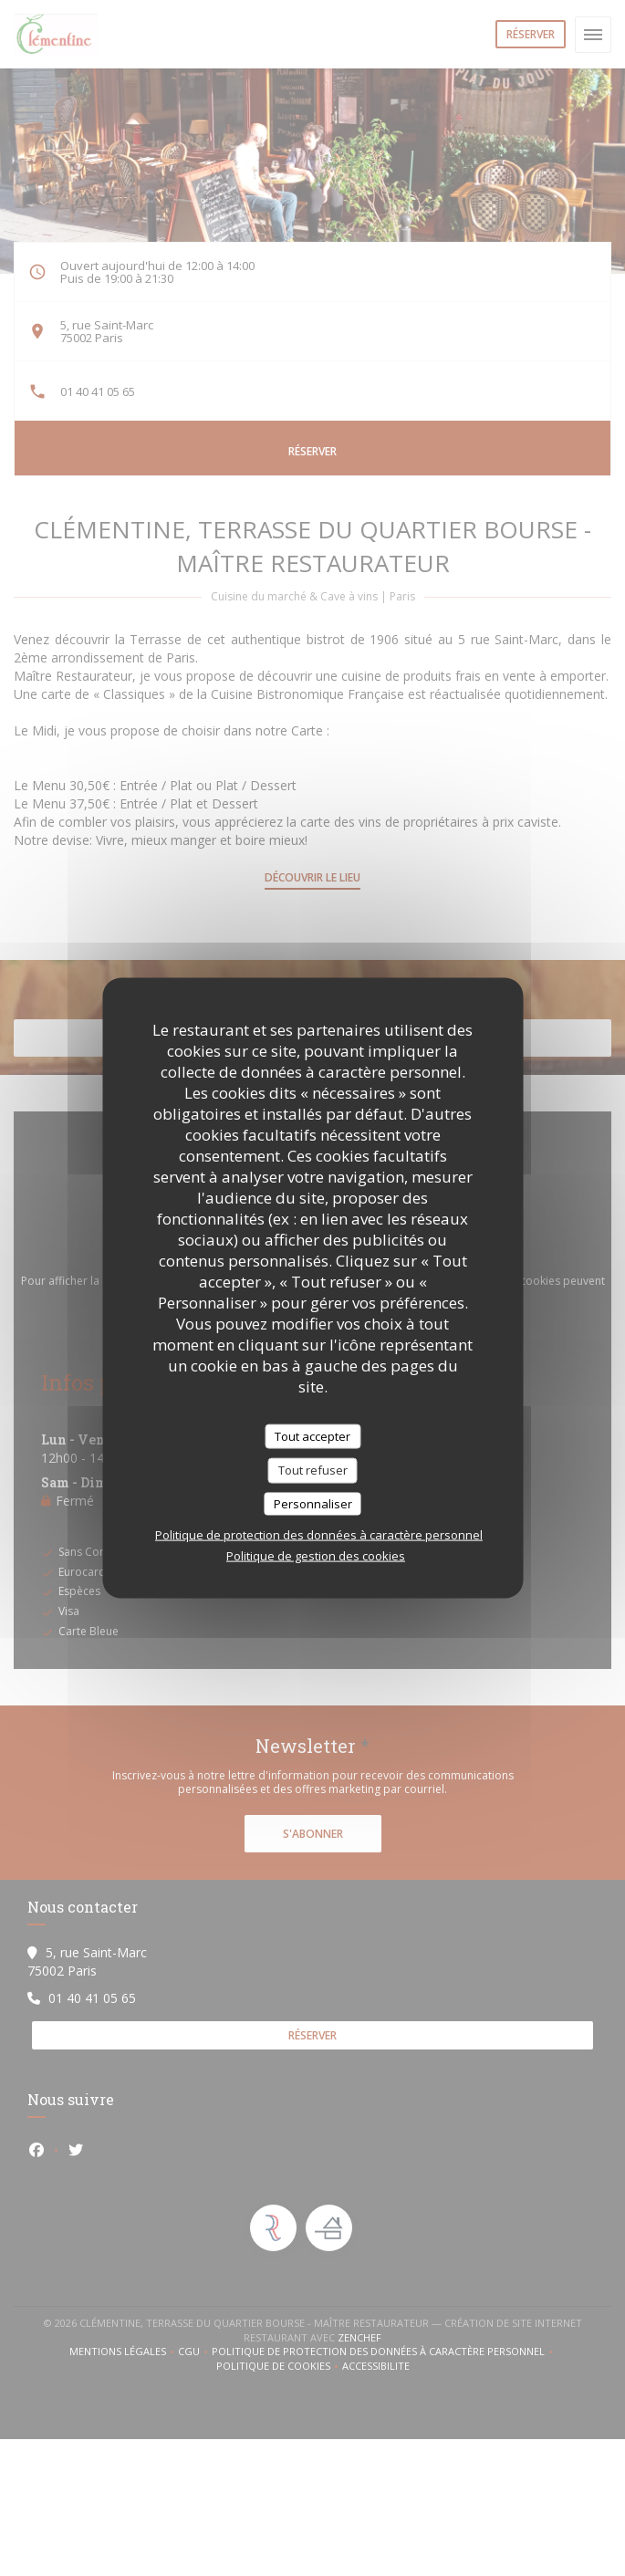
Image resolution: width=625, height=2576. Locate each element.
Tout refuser (313, 1470)
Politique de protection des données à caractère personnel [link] (319, 1535)
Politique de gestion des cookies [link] (315, 1556)
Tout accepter (312, 1435)
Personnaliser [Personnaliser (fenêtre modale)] (313, 1503)
